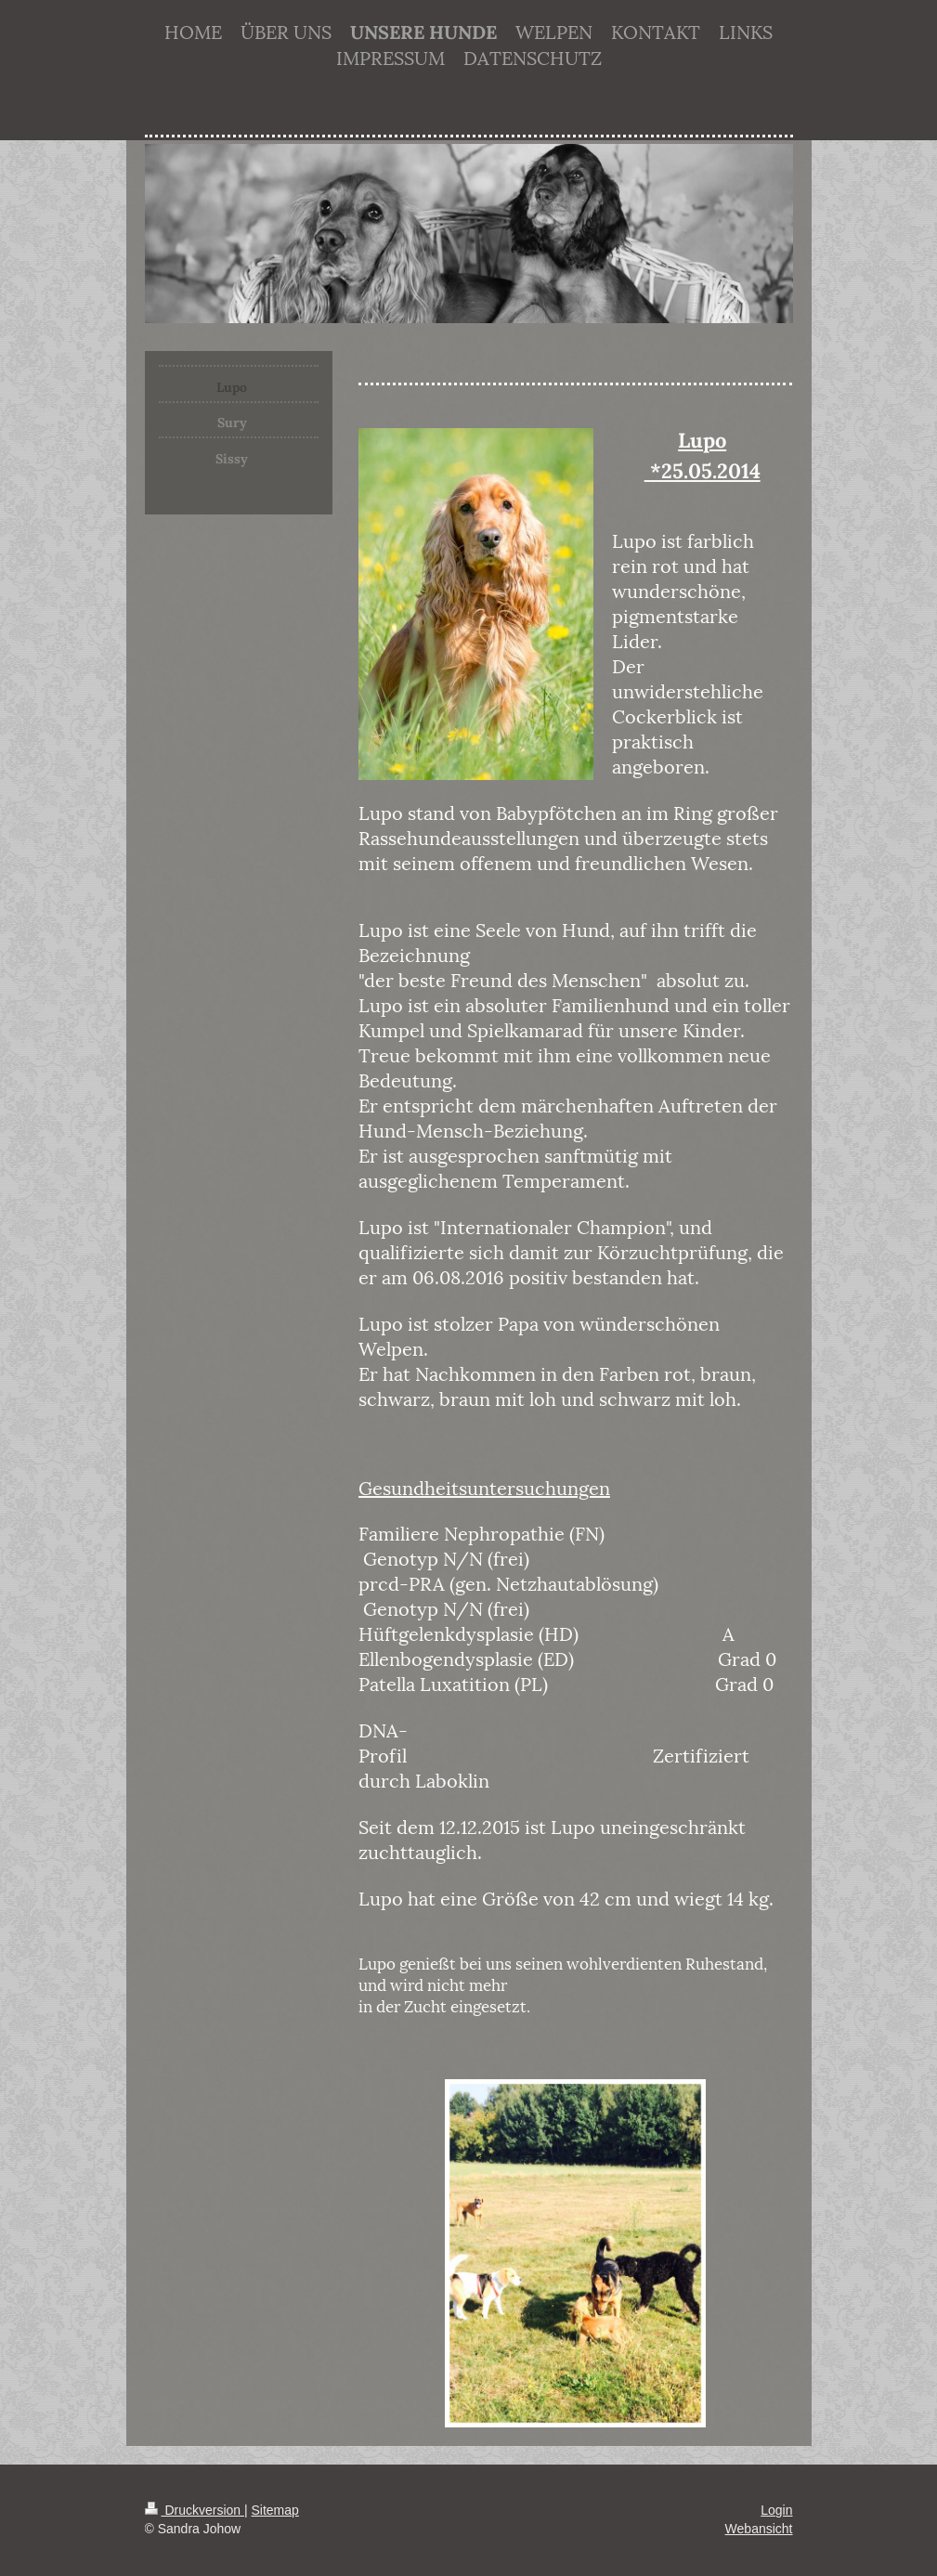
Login (776, 2510)
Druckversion (194, 2510)
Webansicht (759, 2528)
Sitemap (275, 2510)
